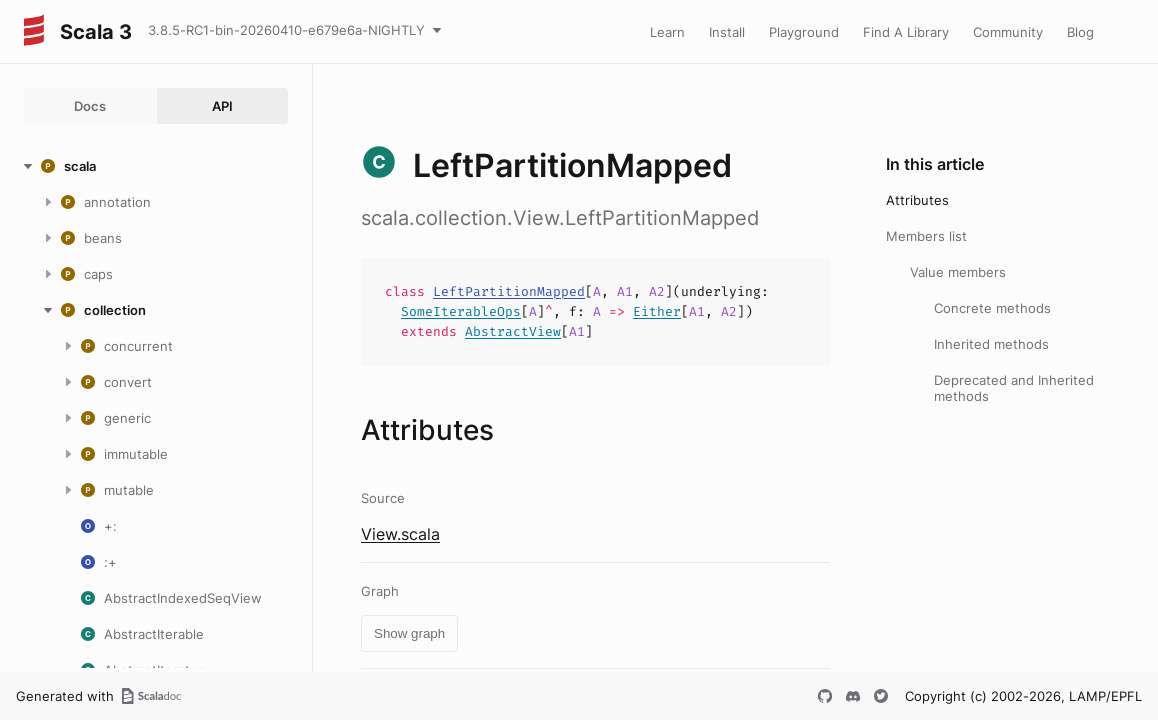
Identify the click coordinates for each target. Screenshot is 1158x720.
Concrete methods (992, 308)
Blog (1080, 32)
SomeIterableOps (461, 311)
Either (657, 311)
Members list (926, 236)
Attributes (917, 200)
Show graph (409, 633)
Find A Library (906, 32)
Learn (667, 32)
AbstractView (513, 331)
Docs (90, 106)
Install (727, 32)
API (222, 106)
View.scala (400, 534)
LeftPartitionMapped (509, 291)
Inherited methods (991, 344)
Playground (804, 32)
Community (1008, 32)
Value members (958, 272)
